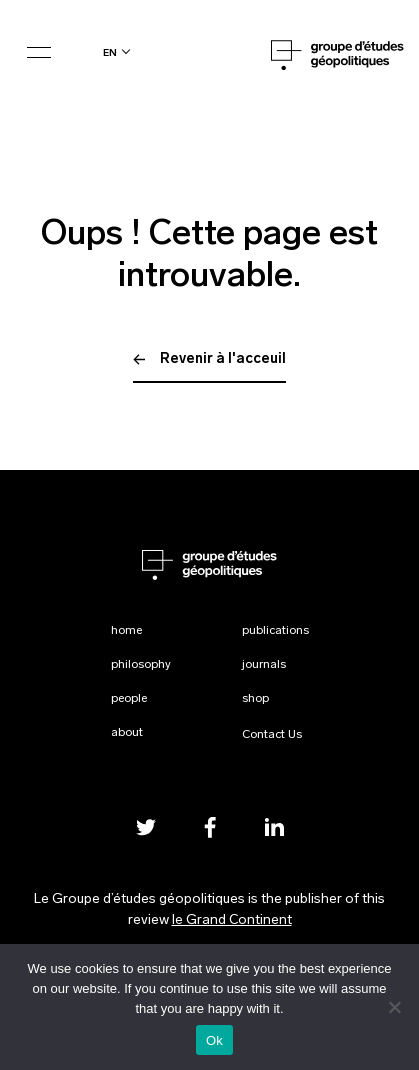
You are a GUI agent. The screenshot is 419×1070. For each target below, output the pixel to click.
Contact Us (272, 735)
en (110, 52)
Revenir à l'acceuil (209, 359)
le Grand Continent (232, 920)
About (127, 733)
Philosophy (141, 665)
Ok (214, 1040)
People (129, 699)
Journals (264, 665)
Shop (255, 699)
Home (126, 631)
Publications (275, 631)
